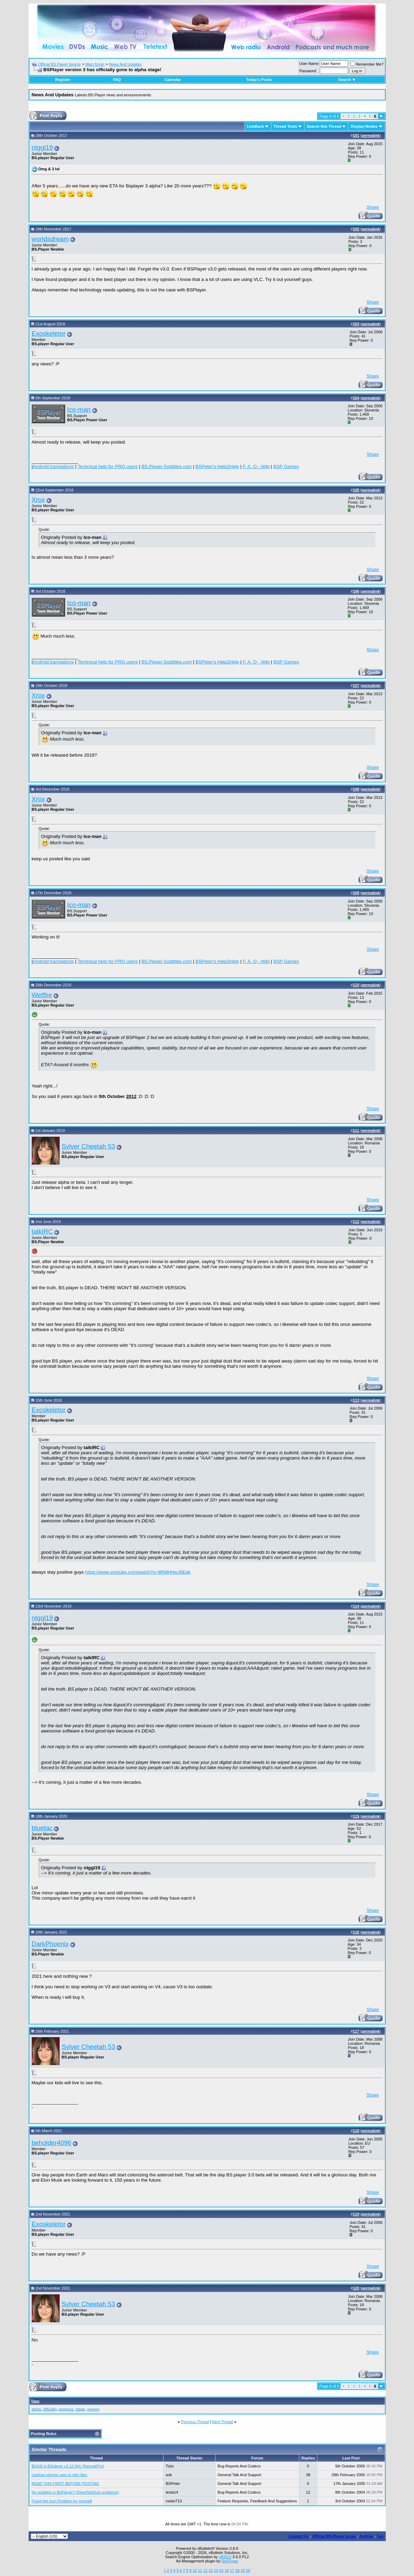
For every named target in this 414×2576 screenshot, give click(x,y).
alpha (36, 2409)
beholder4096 (51, 2142)
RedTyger (229, 2561)
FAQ (117, 79)
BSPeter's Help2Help (217, 466)
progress (66, 2409)
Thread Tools (285, 126)
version (93, 2409)
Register (62, 79)
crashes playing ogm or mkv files (60, 2475)
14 (216, 2570)
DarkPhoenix (50, 1943)
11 (200, 2570)
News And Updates (125, 64)
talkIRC (42, 1231)
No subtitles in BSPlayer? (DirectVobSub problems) (75, 2492)
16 (227, 2570)
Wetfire (42, 995)
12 (205, 2570)
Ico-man (79, 409)
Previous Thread (195, 2422)
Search (347, 79)
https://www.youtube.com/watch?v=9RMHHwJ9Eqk (138, 1572)
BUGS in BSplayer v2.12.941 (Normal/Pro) (68, 2466)
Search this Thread (324, 126)
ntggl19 (42, 147)
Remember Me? (367, 64)
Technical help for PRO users (107, 466)
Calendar (173, 79)
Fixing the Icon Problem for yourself (62, 2501)
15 (221, 2570)
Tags (35, 2401)
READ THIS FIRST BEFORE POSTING (65, 2483)
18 (237, 2570)
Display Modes (364, 126)
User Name (309, 63)
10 (195, 2570)
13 (211, 2570)
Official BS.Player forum (334, 2536)
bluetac (42, 1828)
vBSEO (225, 2557)
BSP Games (286, 466)
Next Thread (222, 2422)
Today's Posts (258, 79)
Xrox (38, 499)
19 (243, 2570)
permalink (371, 135)
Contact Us (298, 2536)
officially (50, 2409)
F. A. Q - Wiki (256, 466)
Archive (366, 2536)
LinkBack (255, 126)
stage (80, 2409)
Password (307, 71)
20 (248, 2570)
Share (373, 207)
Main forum (94, 64)
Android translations (53, 466)
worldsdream (50, 239)
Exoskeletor (49, 333)
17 (232, 2570)
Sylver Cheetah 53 (88, 1146)
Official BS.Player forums (59, 64)
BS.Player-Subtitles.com (167, 466)
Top (380, 2536)
